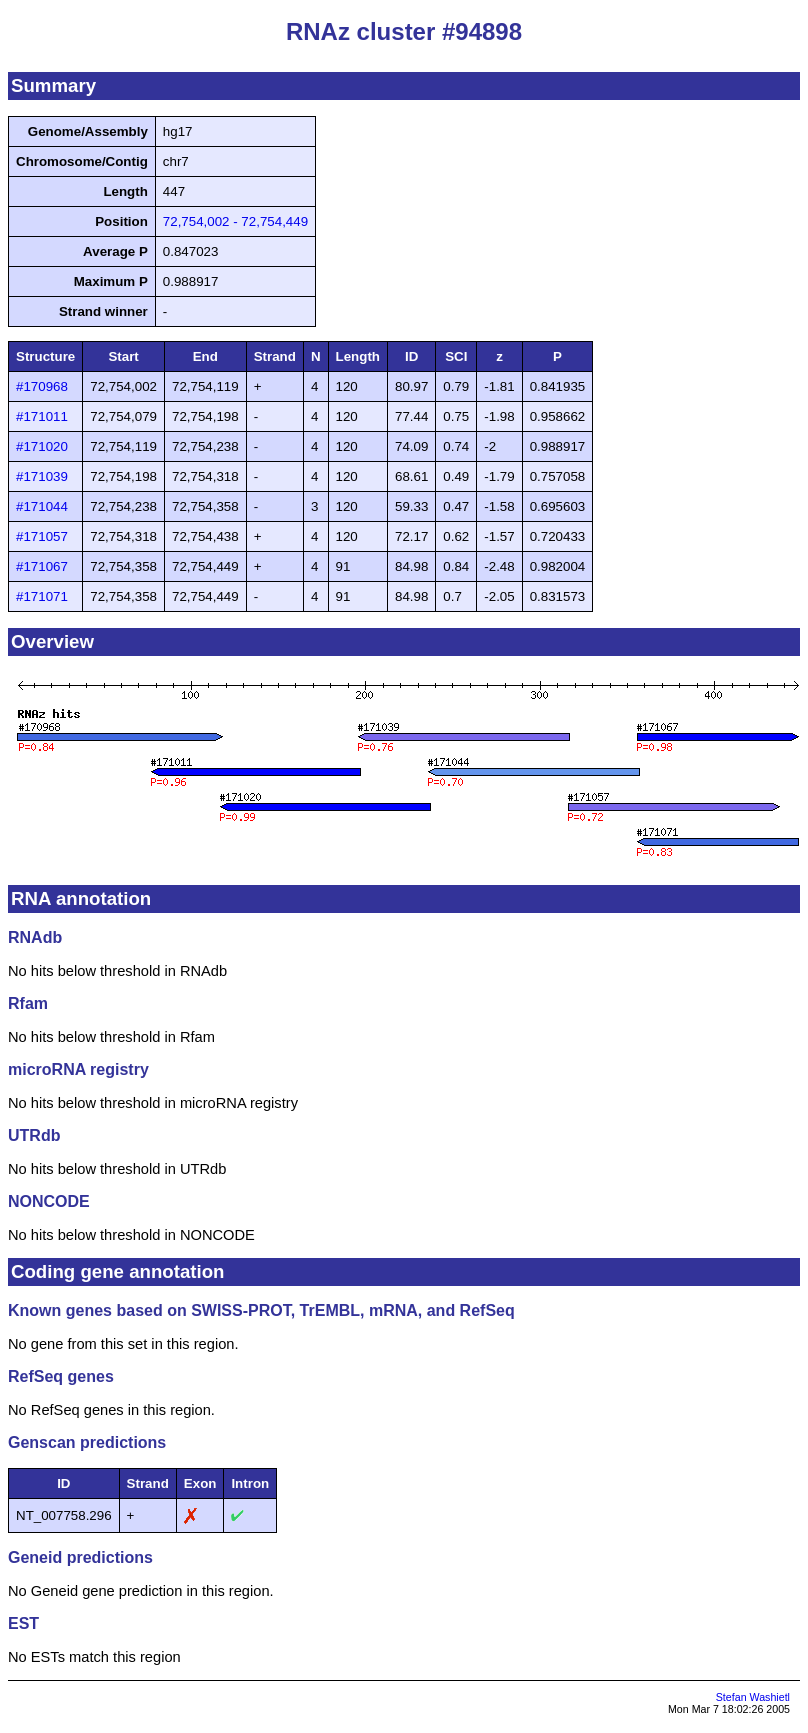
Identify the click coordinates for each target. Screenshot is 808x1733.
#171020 (42, 446)
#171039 (42, 476)
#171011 (42, 416)
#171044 (42, 506)
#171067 (42, 566)
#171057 (42, 536)
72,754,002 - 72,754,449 (235, 221)
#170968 (42, 386)
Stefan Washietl (753, 1697)
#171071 (42, 596)
